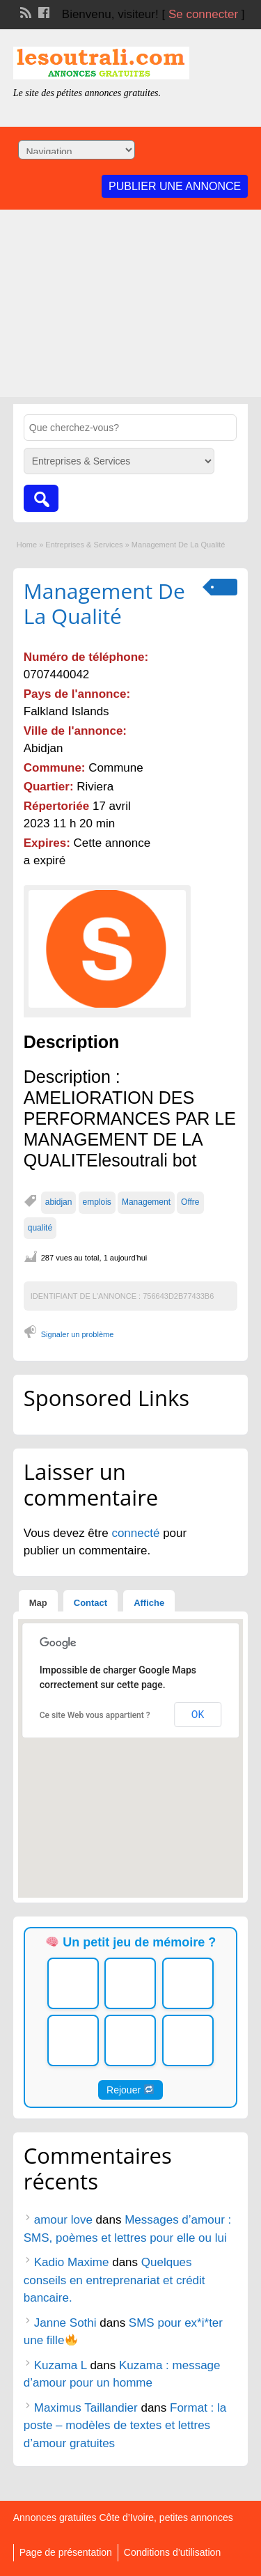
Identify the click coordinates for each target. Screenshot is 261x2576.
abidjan (58, 1202)
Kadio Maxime (71, 2262)
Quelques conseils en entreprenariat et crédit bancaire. (114, 2280)
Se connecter (203, 14)
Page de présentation (65, 2552)
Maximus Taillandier (86, 2407)
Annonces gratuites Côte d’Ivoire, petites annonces (123, 2517)
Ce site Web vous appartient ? (95, 1715)
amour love (63, 2219)
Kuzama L (60, 2365)
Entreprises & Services (83, 544)
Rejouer (130, 2089)
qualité (40, 1228)
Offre (190, 1202)
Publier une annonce (175, 186)
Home (27, 544)
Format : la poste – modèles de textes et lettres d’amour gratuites (125, 2425)
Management (146, 1202)
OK (197, 1714)
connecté (137, 1533)
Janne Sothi (65, 2322)
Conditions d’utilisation (172, 2552)
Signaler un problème (77, 1334)
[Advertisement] (130, 307)
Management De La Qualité (104, 603)
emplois (97, 1202)
